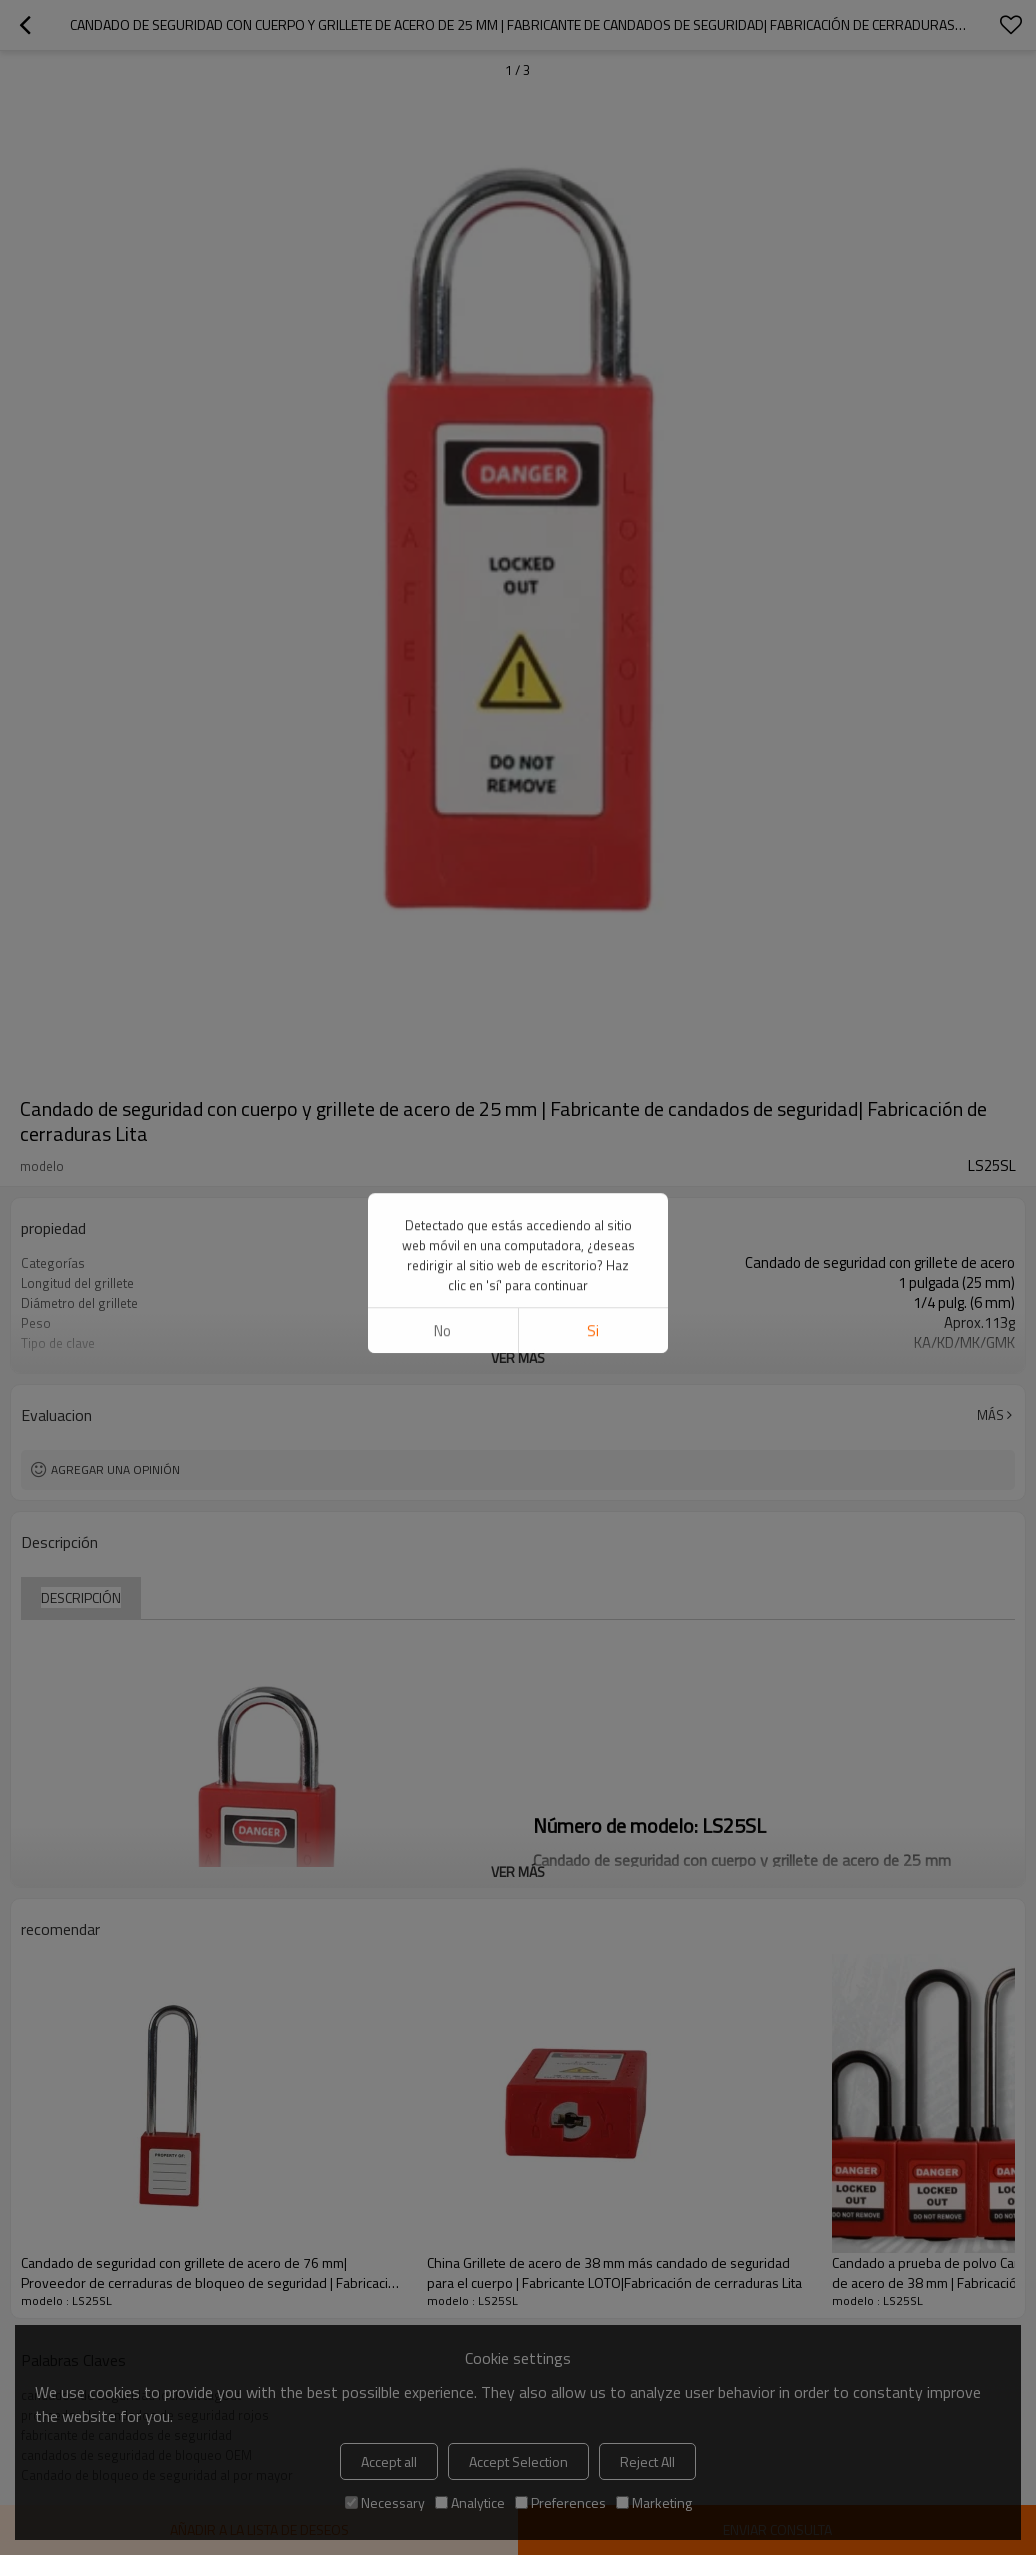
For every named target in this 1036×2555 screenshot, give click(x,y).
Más (990, 1415)
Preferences (560, 2502)
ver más (518, 1357)
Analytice (470, 2502)
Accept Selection (518, 2461)
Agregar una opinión (115, 1469)
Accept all (389, 2461)
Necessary (385, 2502)
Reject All (647, 2461)
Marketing (654, 2502)
